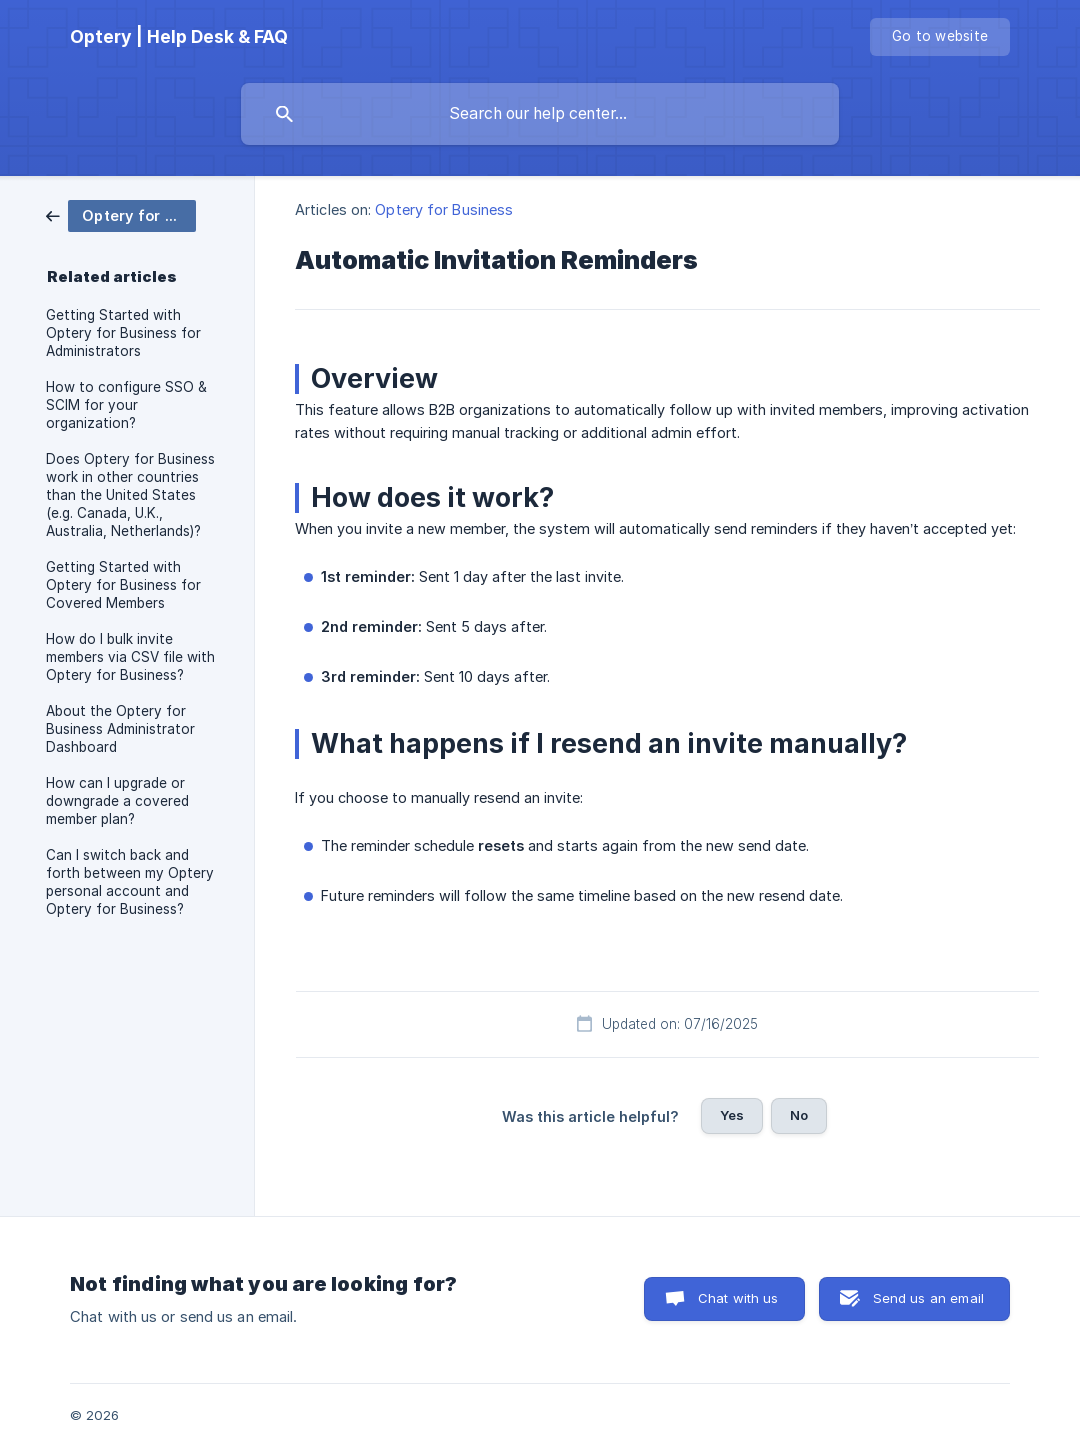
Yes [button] (732, 1115)
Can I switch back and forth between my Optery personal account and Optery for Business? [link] (130, 882)
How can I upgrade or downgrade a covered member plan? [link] (117, 801)
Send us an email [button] (928, 1298)
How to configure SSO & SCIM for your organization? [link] (126, 405)
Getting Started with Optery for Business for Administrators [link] (123, 333)
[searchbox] (540, 114)
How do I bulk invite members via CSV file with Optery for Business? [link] (130, 657)
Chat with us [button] (738, 1298)
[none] (179, 37)
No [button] (799, 1115)
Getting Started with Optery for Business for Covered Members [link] (123, 585)
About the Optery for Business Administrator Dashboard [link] (120, 729)
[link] (121, 214)
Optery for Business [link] (444, 209)
